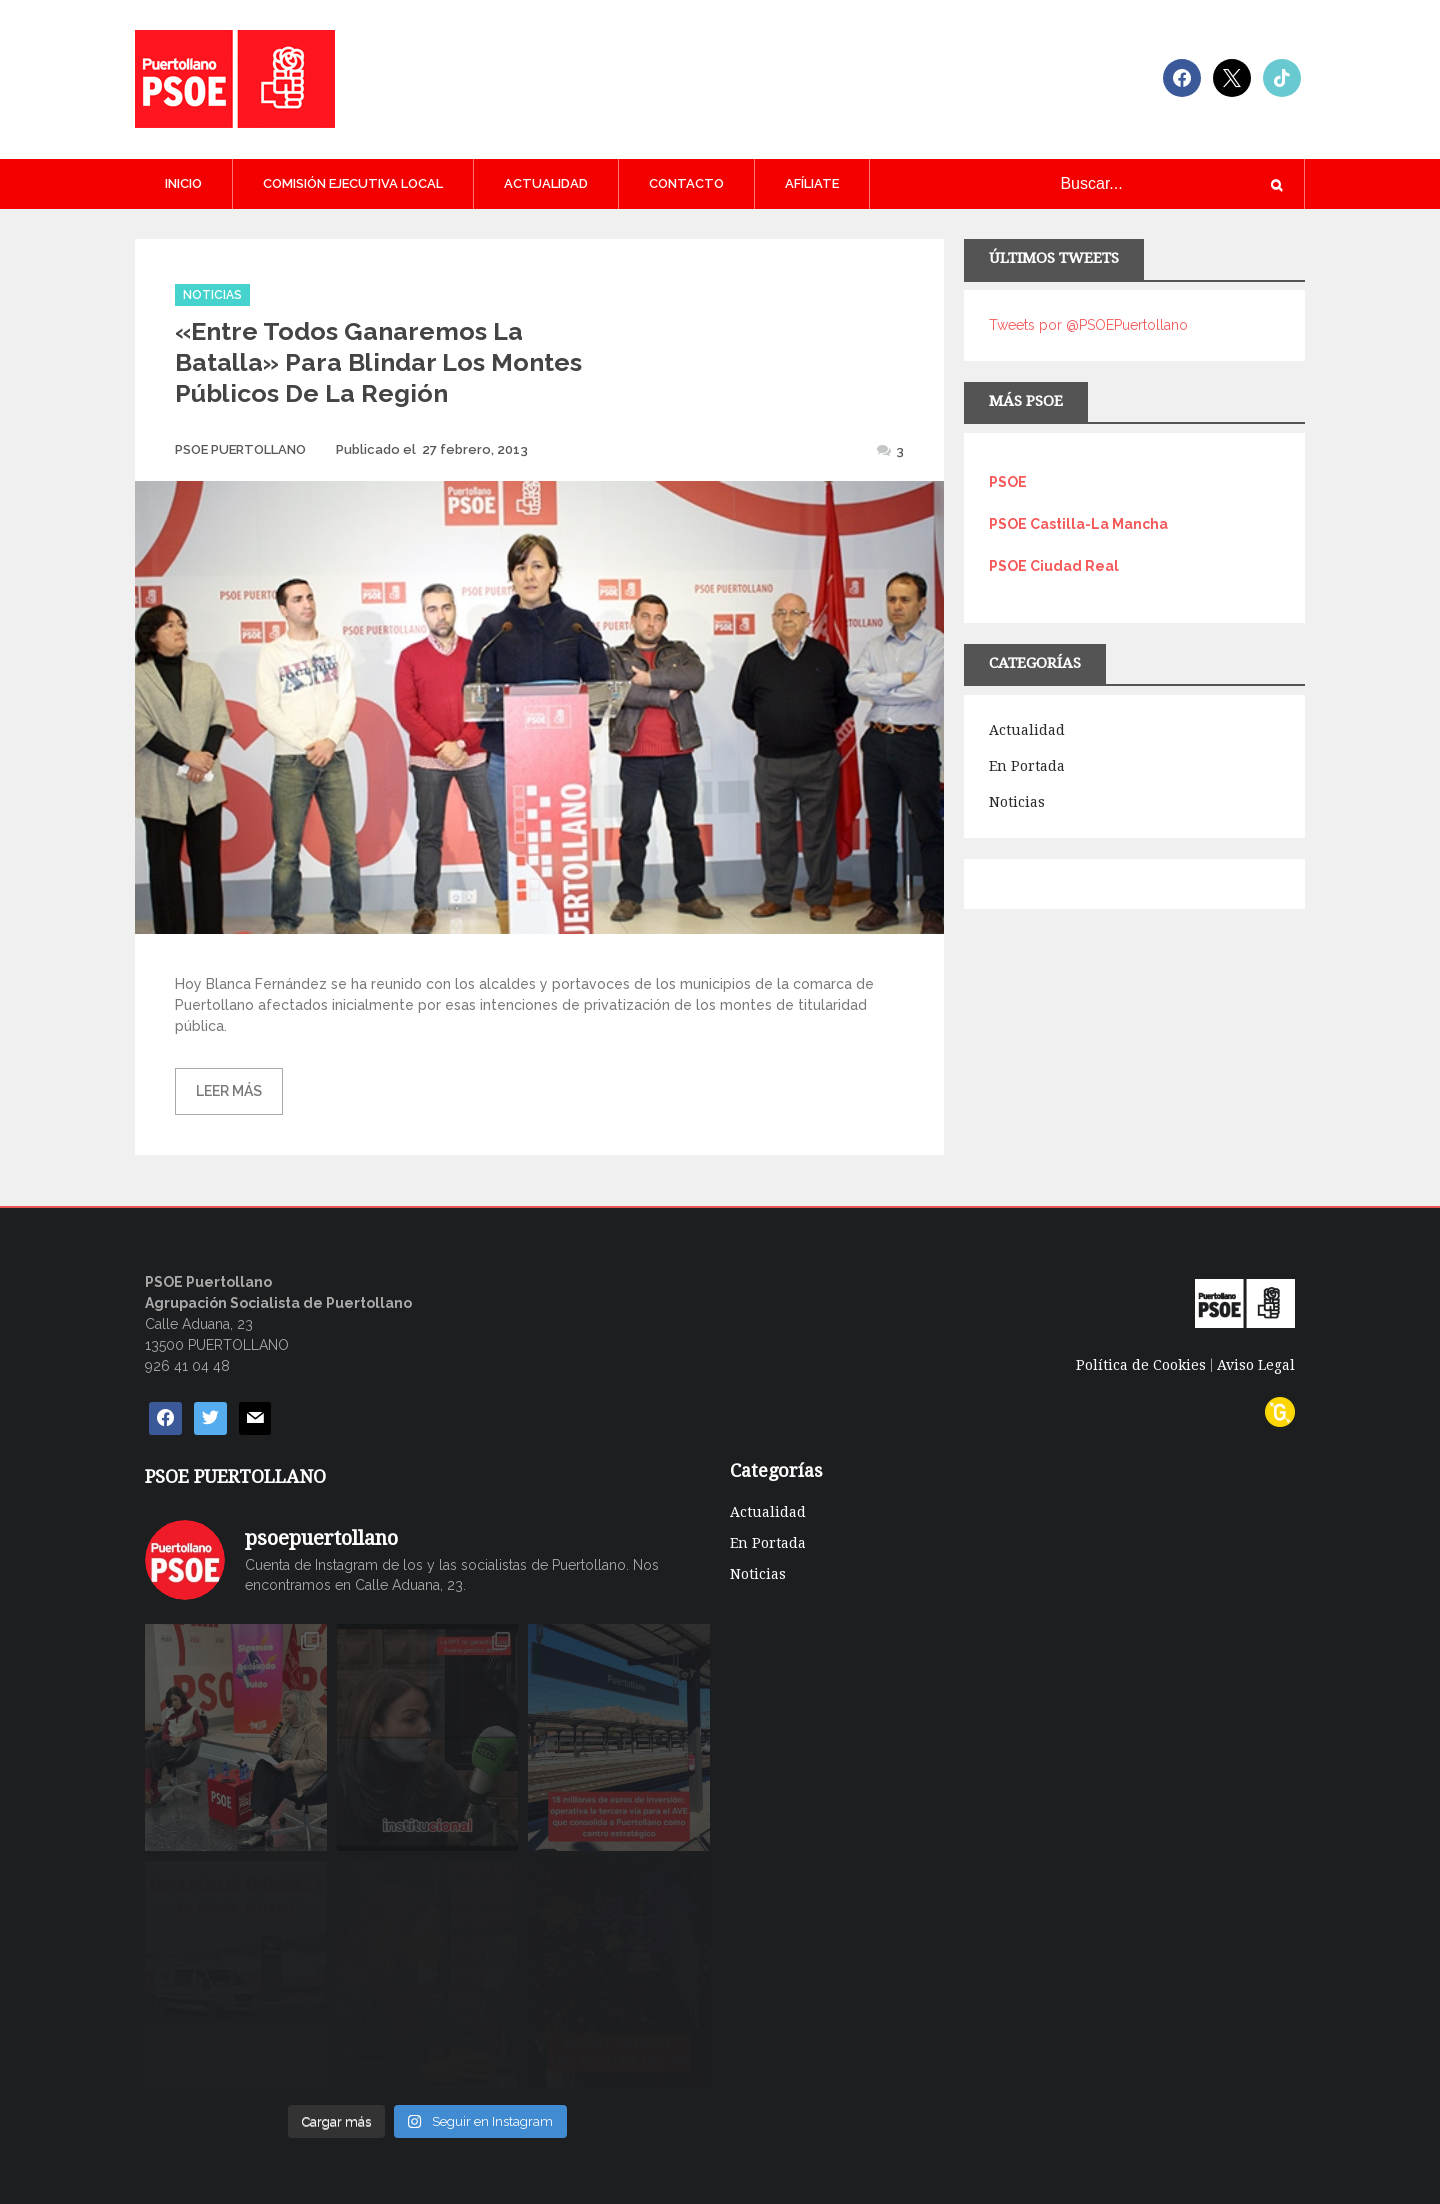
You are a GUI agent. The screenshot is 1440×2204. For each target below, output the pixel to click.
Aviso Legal (1256, 1365)
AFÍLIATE (812, 183)
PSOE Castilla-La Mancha (1078, 524)
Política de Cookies (1141, 1365)
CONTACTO (686, 183)
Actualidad (546, 183)
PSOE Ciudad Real (1054, 566)
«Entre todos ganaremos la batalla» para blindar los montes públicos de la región (378, 362)
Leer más (229, 1091)
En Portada (1027, 766)
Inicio (183, 183)
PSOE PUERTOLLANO (240, 449)
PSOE (1008, 482)
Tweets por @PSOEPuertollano (1088, 325)
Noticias (212, 295)
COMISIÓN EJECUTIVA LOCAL (353, 183)
